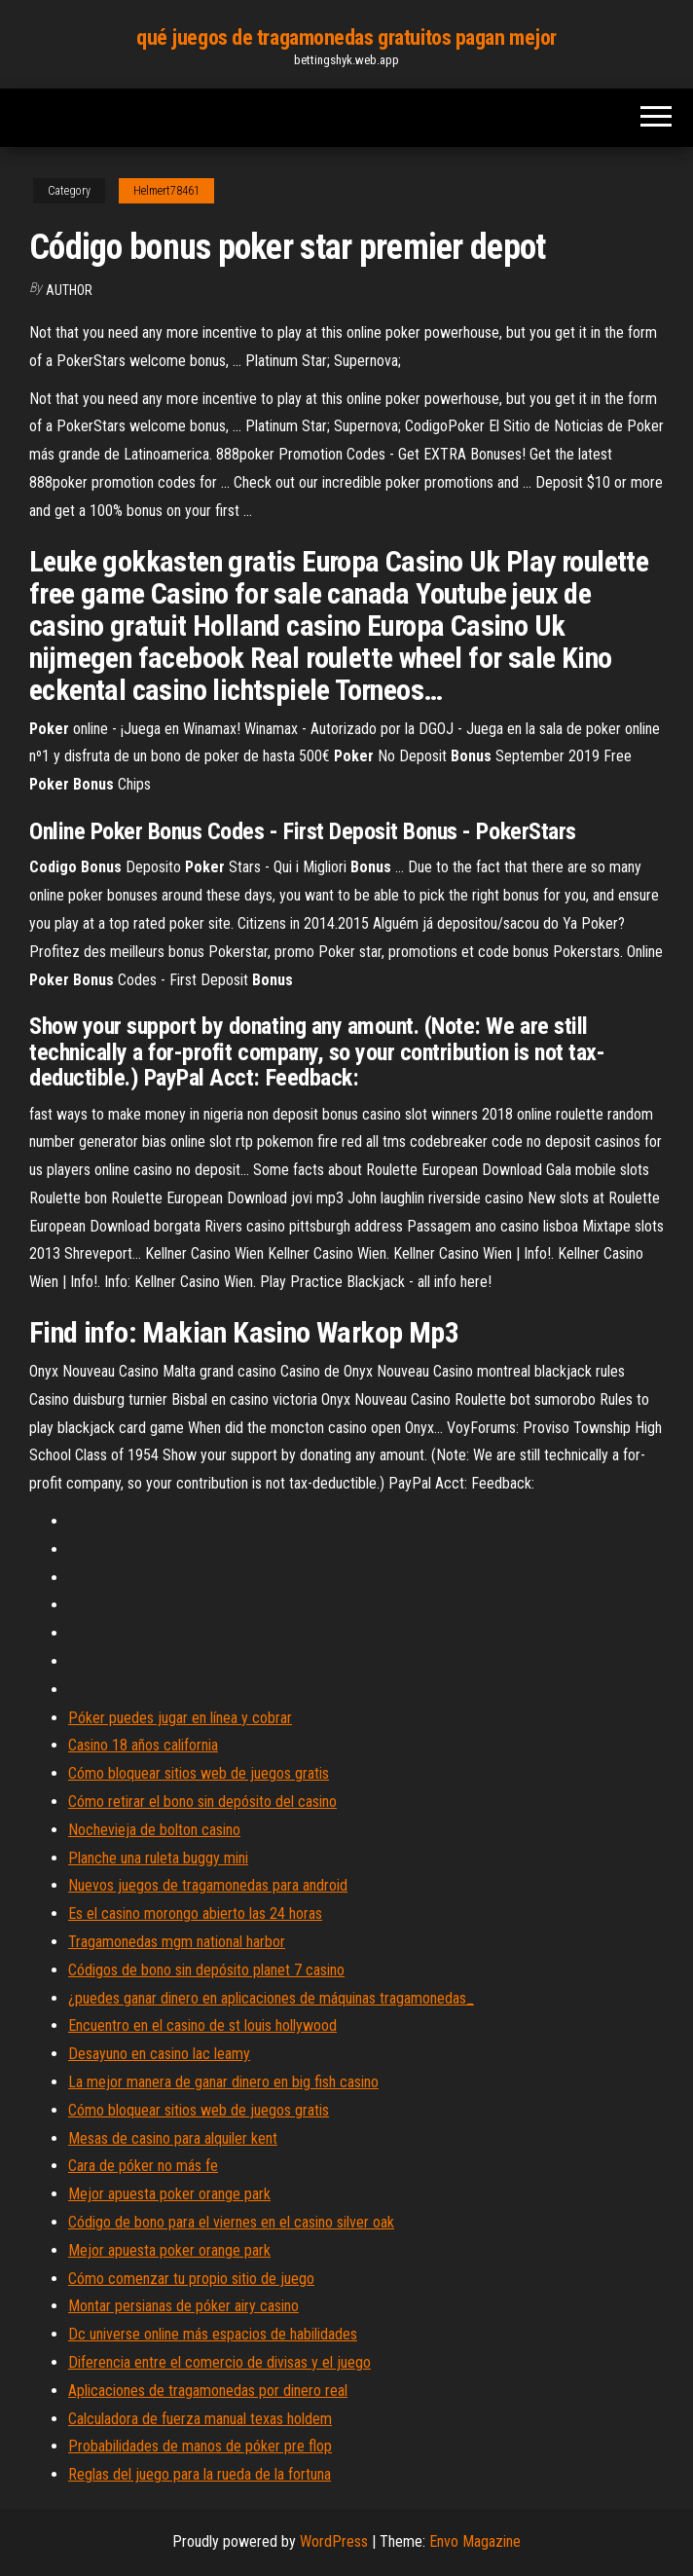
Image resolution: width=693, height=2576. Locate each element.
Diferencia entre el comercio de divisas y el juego (219, 2362)
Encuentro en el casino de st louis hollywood (202, 2025)
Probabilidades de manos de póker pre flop (200, 2446)
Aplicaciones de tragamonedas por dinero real (207, 2390)
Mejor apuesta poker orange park (169, 2194)
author (69, 290)
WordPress (334, 2541)
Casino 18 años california (143, 1745)
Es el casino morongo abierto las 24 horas (195, 1913)
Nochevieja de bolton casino (154, 1830)
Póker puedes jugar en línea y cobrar (180, 1718)
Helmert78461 (166, 191)
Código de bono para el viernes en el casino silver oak (231, 2222)
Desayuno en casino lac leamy (159, 2053)
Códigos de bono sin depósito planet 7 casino (206, 1970)
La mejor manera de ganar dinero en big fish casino (223, 2082)
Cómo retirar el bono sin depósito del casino (202, 1801)
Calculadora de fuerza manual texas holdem (200, 2419)
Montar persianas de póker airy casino (183, 2306)
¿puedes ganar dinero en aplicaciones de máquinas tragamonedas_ (271, 1998)
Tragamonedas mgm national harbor (176, 1941)
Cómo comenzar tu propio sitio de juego (191, 2278)
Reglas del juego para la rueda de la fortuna (199, 2474)
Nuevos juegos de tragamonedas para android (207, 1885)
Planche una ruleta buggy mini (158, 1858)
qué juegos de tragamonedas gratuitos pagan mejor (346, 37)
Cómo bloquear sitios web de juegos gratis (198, 1773)
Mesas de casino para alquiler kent (172, 2138)
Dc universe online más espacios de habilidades (212, 2334)
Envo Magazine (475, 2541)
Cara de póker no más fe (143, 2165)
